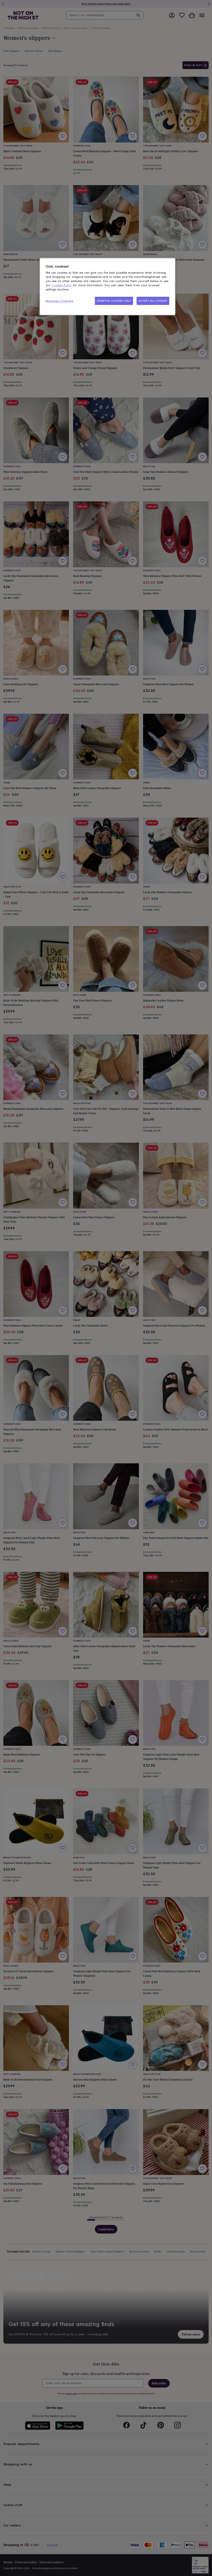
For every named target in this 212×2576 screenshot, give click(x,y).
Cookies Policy (62, 285)
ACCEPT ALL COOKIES (153, 300)
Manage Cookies (59, 301)
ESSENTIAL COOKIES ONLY (114, 300)
